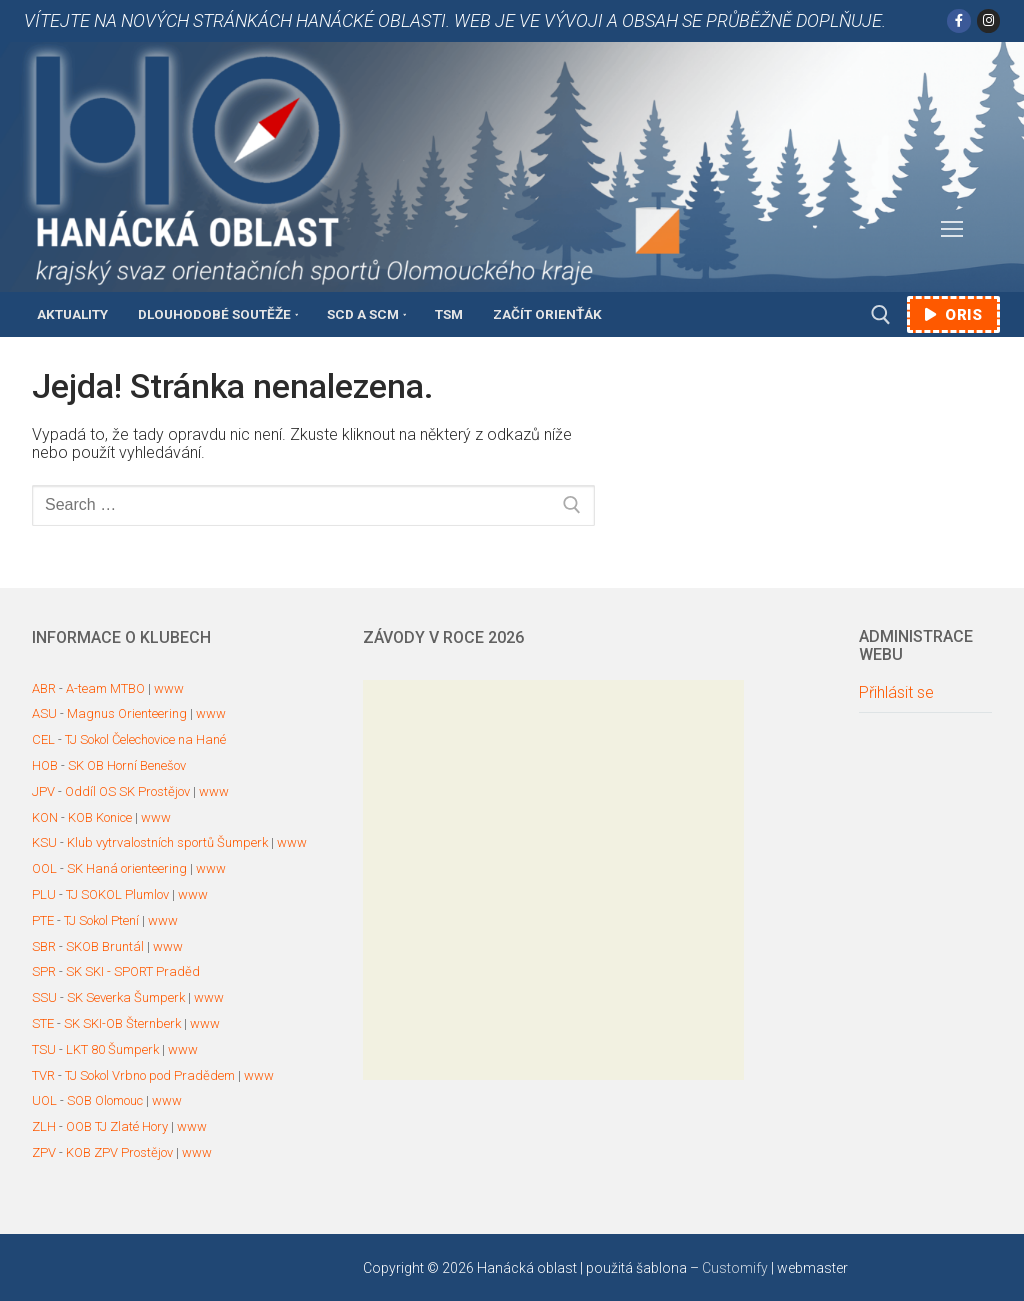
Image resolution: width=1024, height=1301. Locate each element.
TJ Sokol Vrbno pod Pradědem (150, 1075)
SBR (44, 946)
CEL (43, 739)
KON (45, 817)
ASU (44, 713)
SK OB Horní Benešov (127, 765)
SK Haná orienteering (127, 868)
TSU (44, 1049)
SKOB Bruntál (105, 946)
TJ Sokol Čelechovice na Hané (145, 739)
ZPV (44, 1152)
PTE (43, 920)
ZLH (44, 1126)
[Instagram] (988, 20)
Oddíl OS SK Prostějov (127, 791)
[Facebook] (958, 20)
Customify (735, 1268)
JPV (43, 791)
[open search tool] (881, 315)
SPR (44, 971)
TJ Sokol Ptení (101, 920)
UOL (44, 1100)
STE (43, 1023)
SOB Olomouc (105, 1100)
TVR (43, 1075)
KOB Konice (100, 817)
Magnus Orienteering (127, 713)
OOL (44, 868)
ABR (44, 688)
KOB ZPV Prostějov (119, 1152)
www (169, 688)
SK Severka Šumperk (126, 997)
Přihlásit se (896, 693)
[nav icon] (952, 230)
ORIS (953, 315)
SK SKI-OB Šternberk (122, 1023)
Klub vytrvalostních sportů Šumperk (167, 842)
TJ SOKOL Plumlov (117, 894)
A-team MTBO (105, 688)
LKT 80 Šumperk (112, 1049)
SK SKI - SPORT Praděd (133, 971)
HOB (45, 765)
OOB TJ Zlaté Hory (117, 1126)
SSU (44, 997)
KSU (44, 842)
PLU (44, 894)
